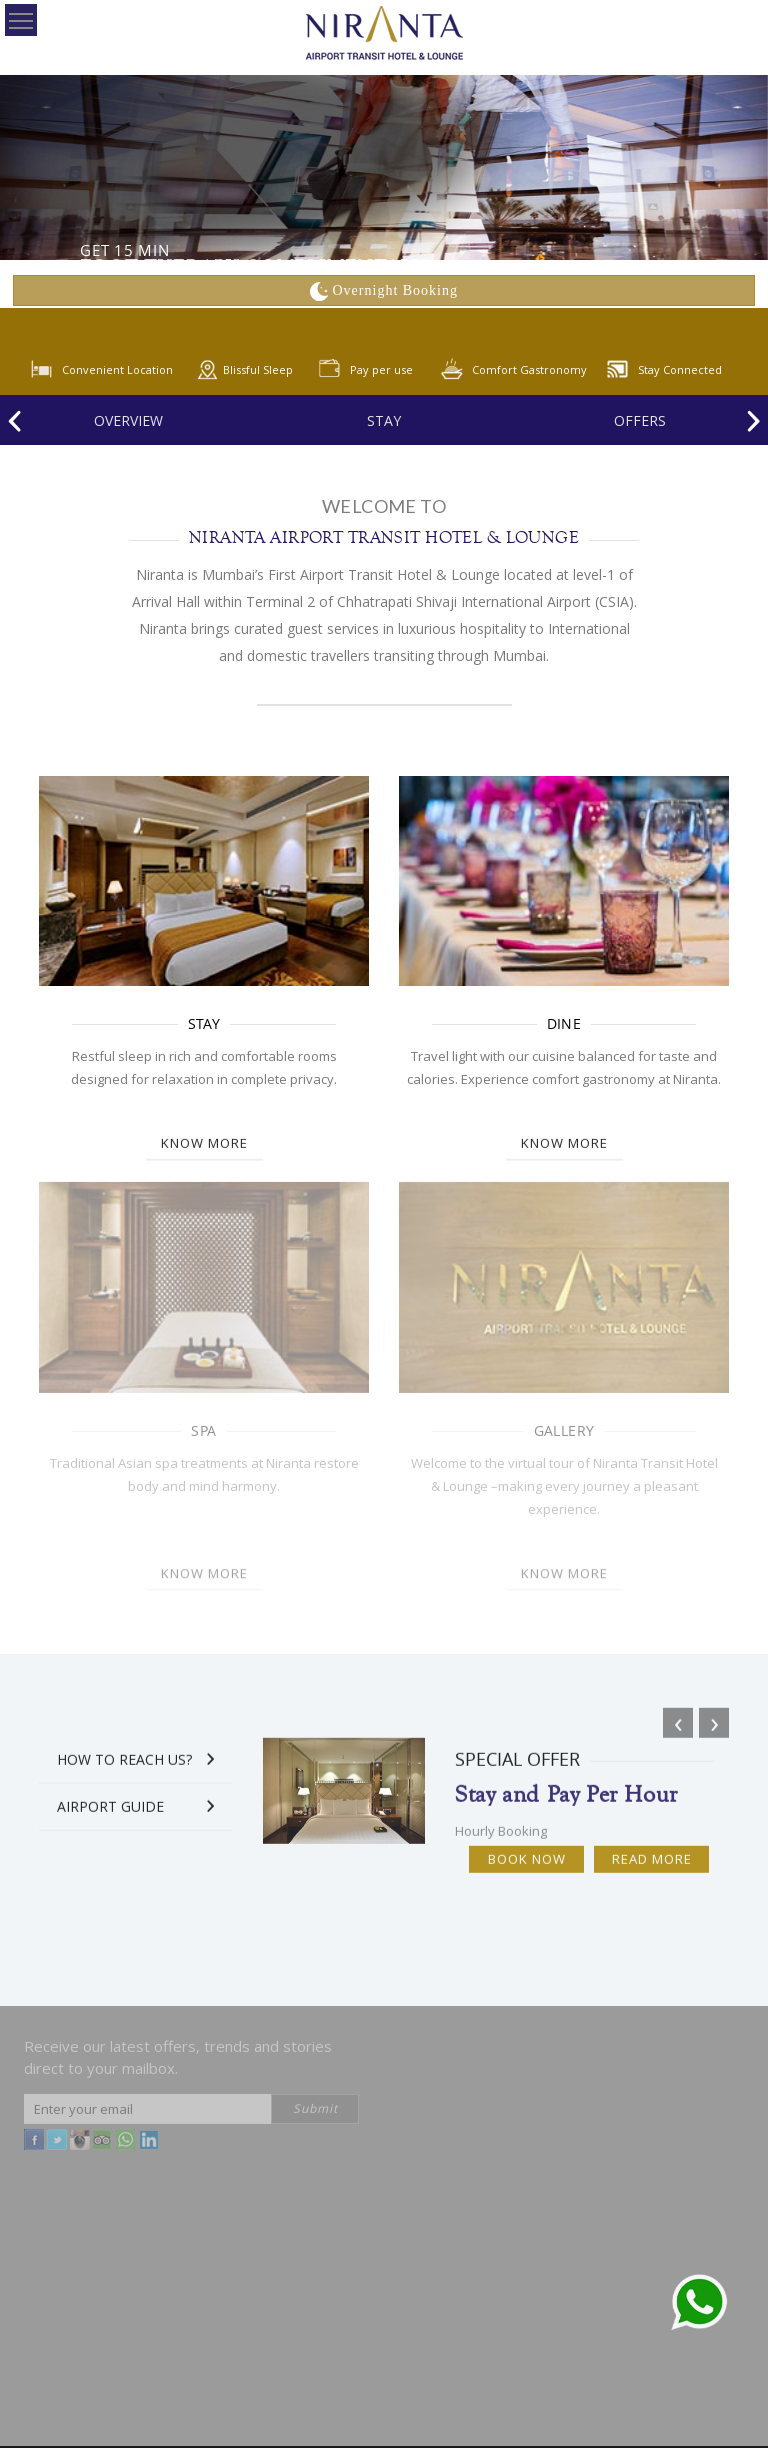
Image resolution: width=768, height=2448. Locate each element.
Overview (128, 420)
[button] (19, 1224)
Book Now (527, 1868)
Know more (204, 1135)
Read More (652, 1868)
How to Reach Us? (124, 1768)
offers (640, 420)
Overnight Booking (384, 290)
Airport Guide (110, 1815)
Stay (384, 420)
